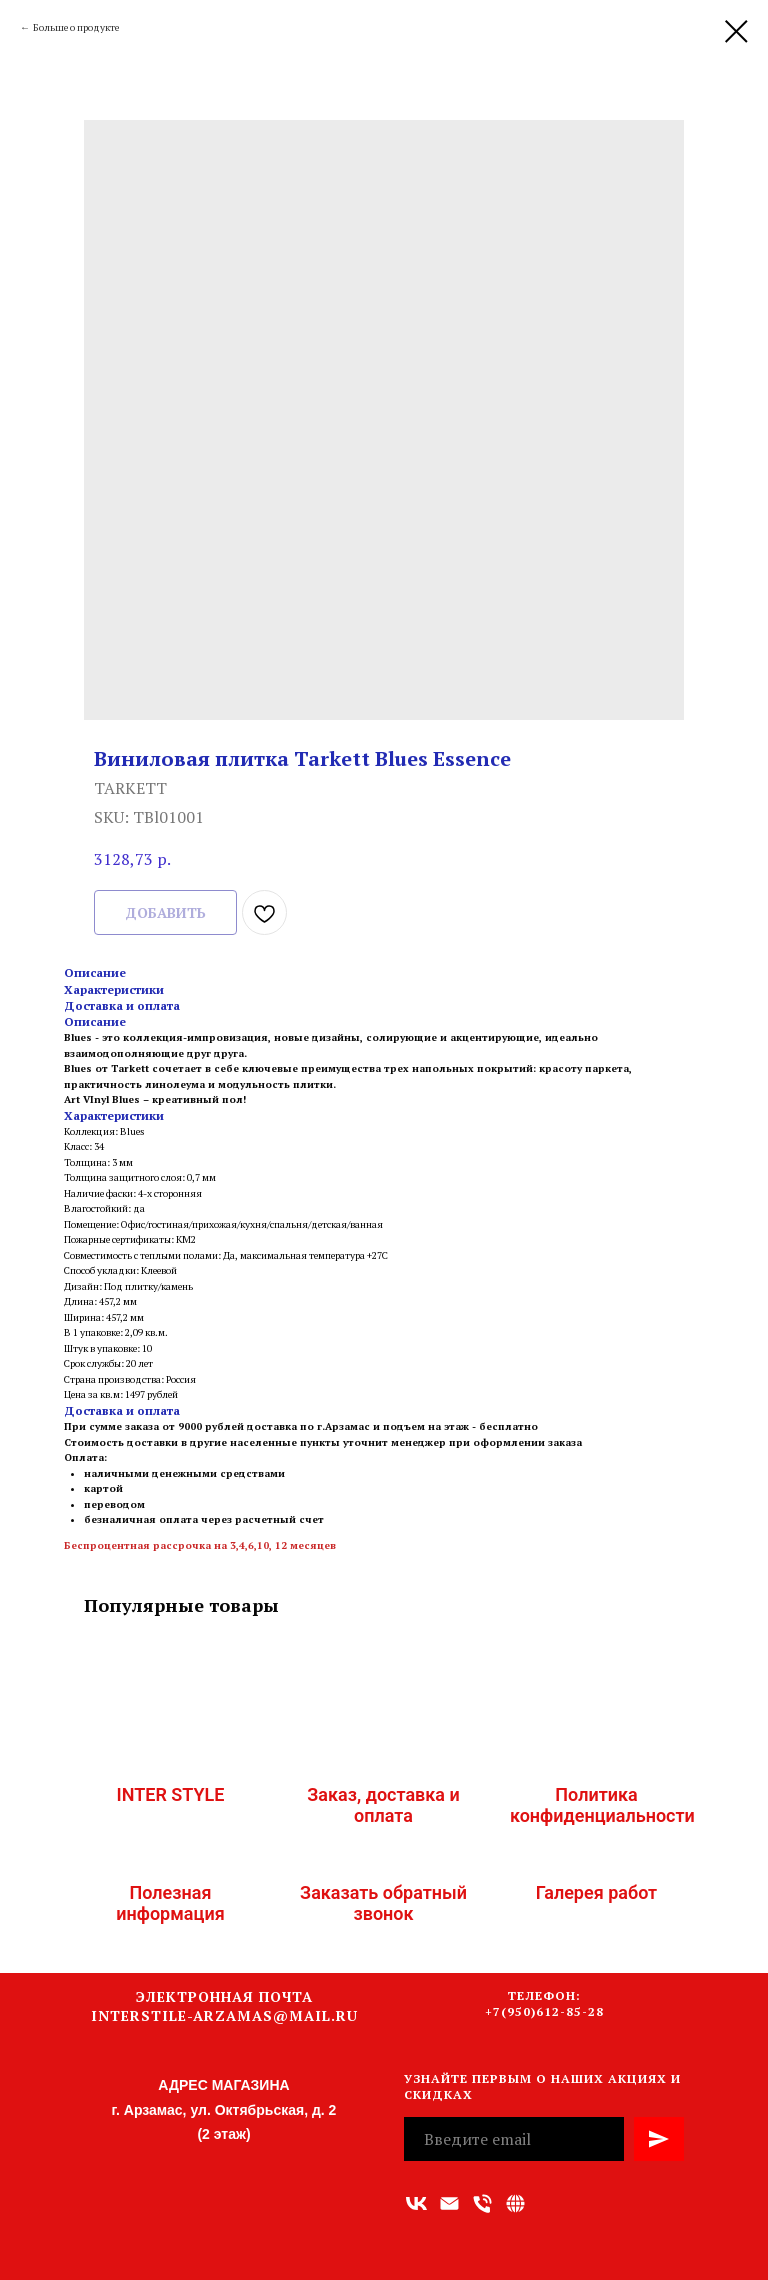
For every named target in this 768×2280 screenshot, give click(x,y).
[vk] (416, 2203)
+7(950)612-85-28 (544, 2011)
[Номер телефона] (482, 2203)
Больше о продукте (76, 27)
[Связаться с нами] (515, 2203)
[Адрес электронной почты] (449, 2203)
